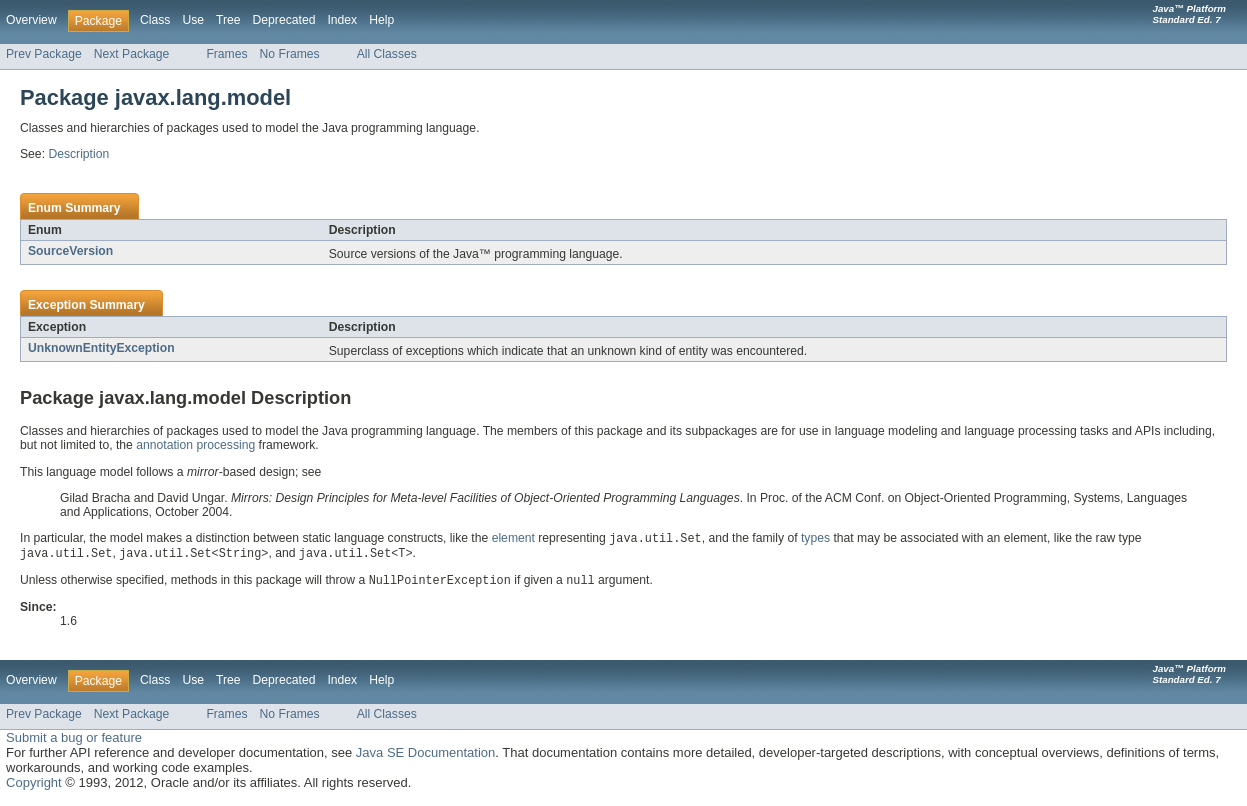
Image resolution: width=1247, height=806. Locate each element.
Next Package (132, 54)
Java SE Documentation (425, 755)
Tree (228, 20)
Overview (31, 20)
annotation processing (195, 445)
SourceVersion (70, 251)
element (513, 540)
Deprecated (284, 20)
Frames (226, 54)
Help (381, 20)
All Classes (387, 54)
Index (342, 20)
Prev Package (44, 54)
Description (78, 154)
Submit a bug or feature (74, 740)
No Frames (290, 54)
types (815, 540)
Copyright (34, 785)
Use (193, 20)
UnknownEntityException (101, 348)
